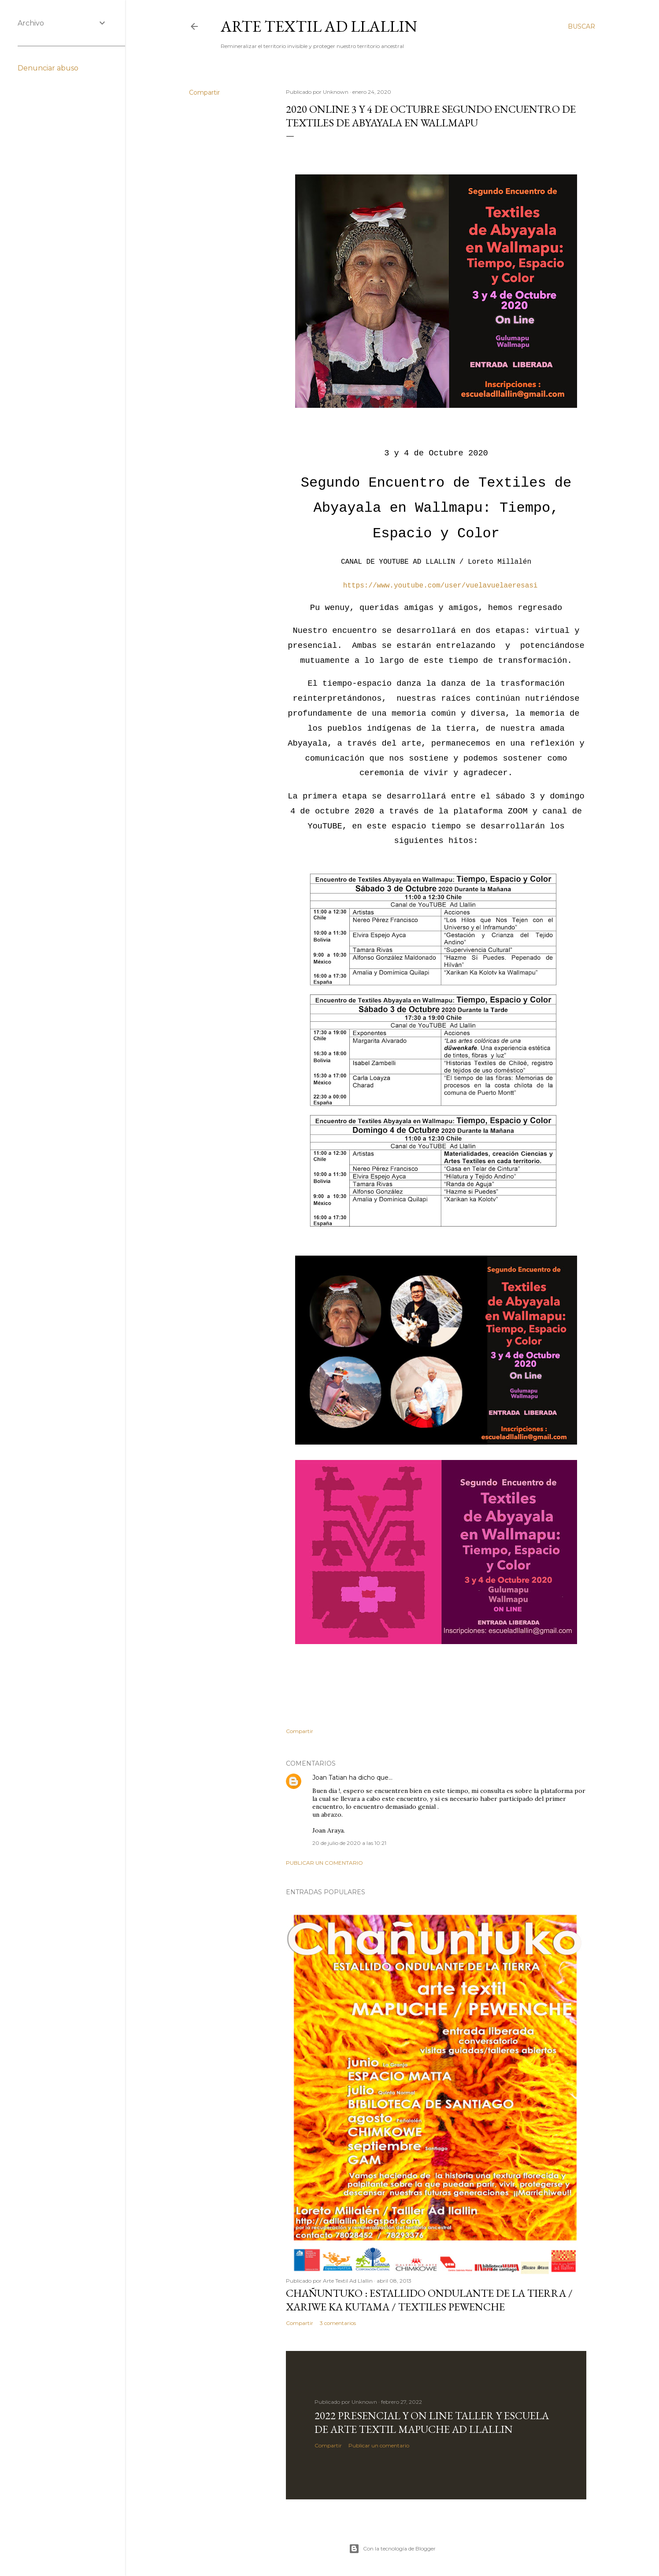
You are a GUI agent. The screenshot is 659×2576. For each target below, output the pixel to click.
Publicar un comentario (324, 1862)
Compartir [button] (204, 92)
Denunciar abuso (48, 68)
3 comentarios (338, 2323)
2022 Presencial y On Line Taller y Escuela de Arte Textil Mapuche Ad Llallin (432, 2422)
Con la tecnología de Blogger (392, 2548)
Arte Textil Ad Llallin (319, 26)
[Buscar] (581, 26)
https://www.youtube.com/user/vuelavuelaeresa (436, 586)
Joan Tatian (329, 1777)
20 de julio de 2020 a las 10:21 (349, 1843)
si (533, 586)
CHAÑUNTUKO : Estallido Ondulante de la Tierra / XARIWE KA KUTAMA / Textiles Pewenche (429, 2300)
